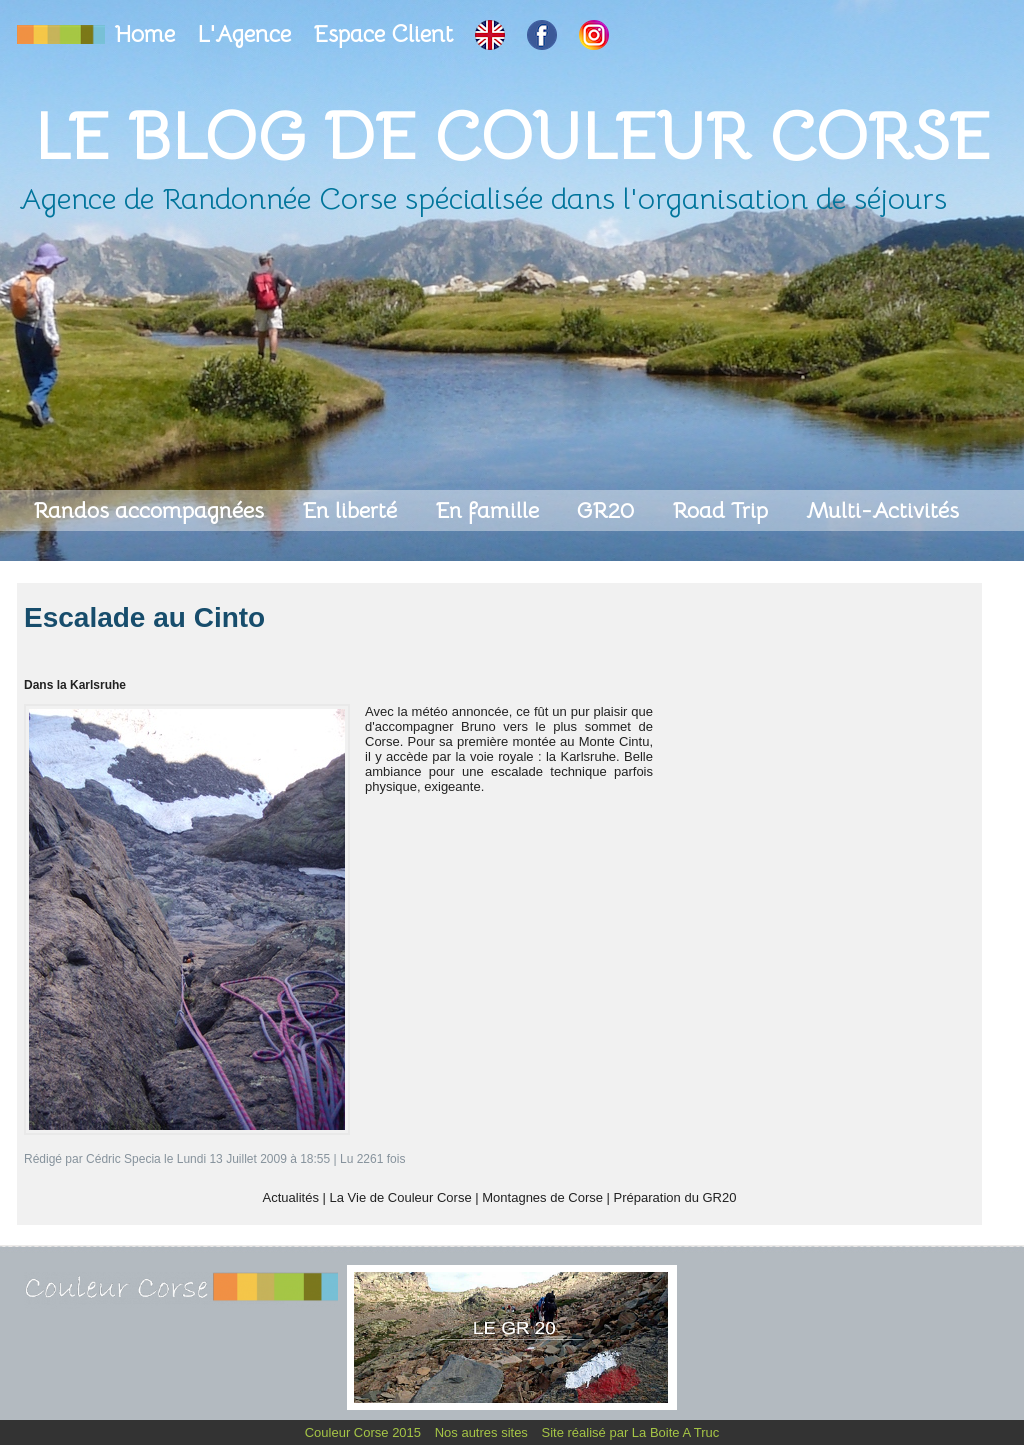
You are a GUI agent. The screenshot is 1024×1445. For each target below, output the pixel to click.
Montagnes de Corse (542, 1197)
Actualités (291, 1197)
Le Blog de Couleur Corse (512, 136)
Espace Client (386, 34)
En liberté (352, 510)
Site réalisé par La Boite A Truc (631, 1432)
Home (148, 34)
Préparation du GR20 (675, 1197)
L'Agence (247, 34)
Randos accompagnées (151, 510)
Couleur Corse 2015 (365, 1432)
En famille (490, 510)
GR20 (608, 510)
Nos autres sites (483, 1432)
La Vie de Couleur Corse (401, 1197)
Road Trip (723, 510)
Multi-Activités (882, 510)
